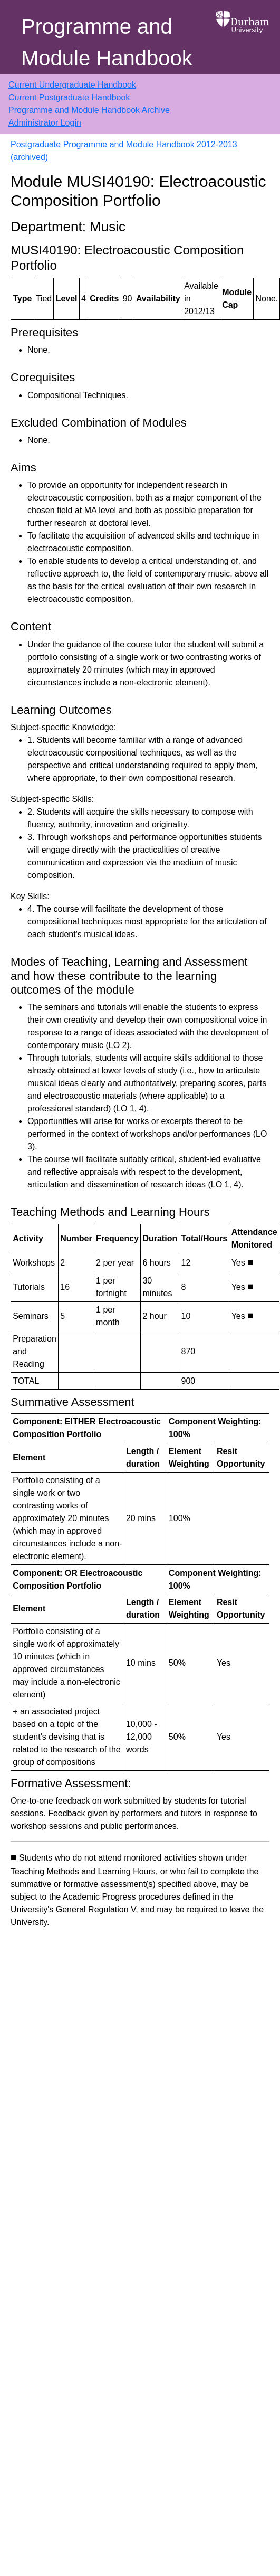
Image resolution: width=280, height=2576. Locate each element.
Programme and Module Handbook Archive (89, 110)
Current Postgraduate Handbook (69, 97)
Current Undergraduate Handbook (72, 84)
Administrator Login (44, 122)
